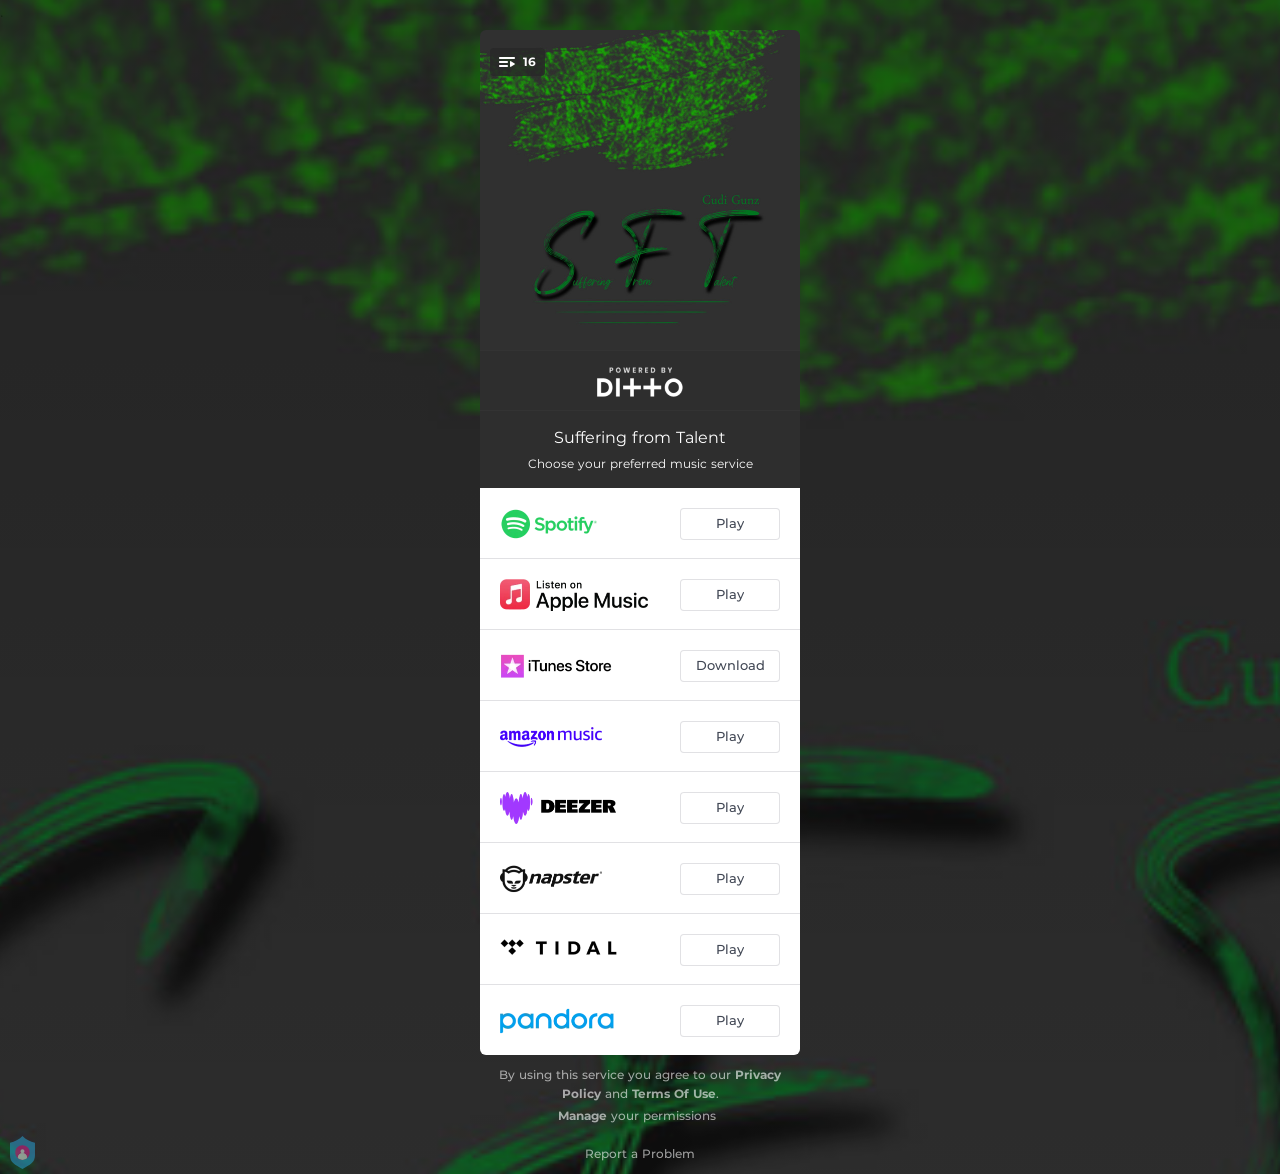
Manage (582, 1115)
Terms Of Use (674, 1093)
